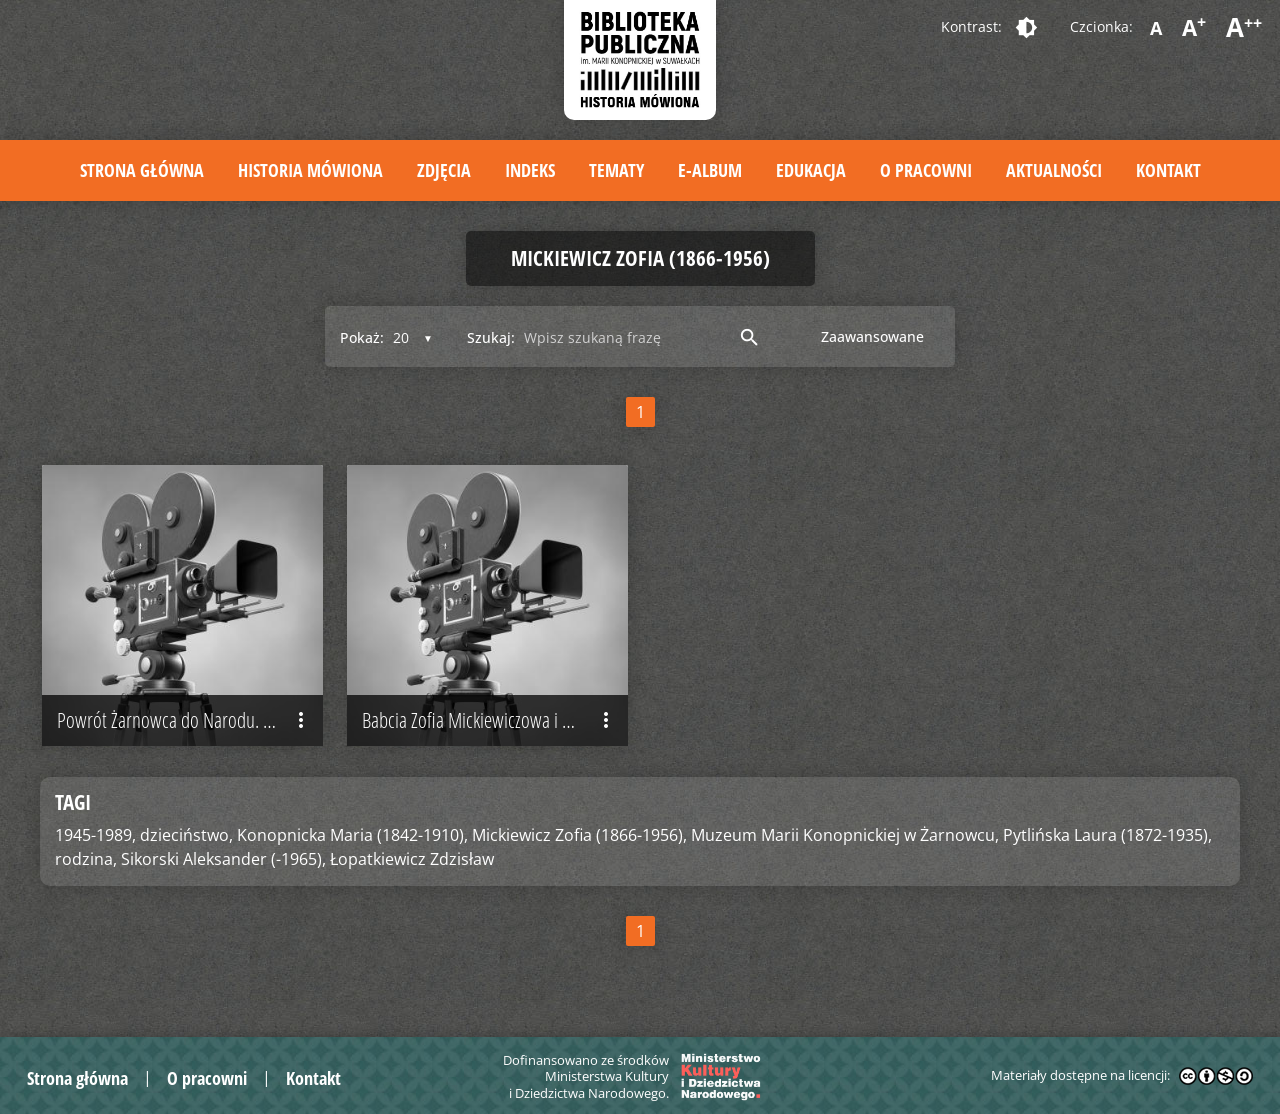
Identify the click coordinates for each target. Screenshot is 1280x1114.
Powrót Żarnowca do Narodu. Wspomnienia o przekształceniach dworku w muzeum (190, 721)
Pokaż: (362, 337)
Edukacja (811, 170)
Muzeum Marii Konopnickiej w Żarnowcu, (845, 835)
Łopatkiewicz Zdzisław (412, 859)
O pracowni (926, 170)
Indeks (530, 170)
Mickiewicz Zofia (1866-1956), (579, 835)
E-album (710, 170)
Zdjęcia (444, 170)
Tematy (616, 170)
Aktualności (1054, 170)
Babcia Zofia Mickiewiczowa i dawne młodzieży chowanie (495, 721)
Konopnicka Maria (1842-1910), (352, 835)
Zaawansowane (872, 336)
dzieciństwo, (186, 835)
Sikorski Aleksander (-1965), (223, 859)
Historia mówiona (310, 170)
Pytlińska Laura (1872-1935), (1107, 835)
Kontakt (1168, 170)
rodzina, (86, 859)
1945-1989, (95, 835)
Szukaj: (491, 337)
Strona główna (142, 170)
